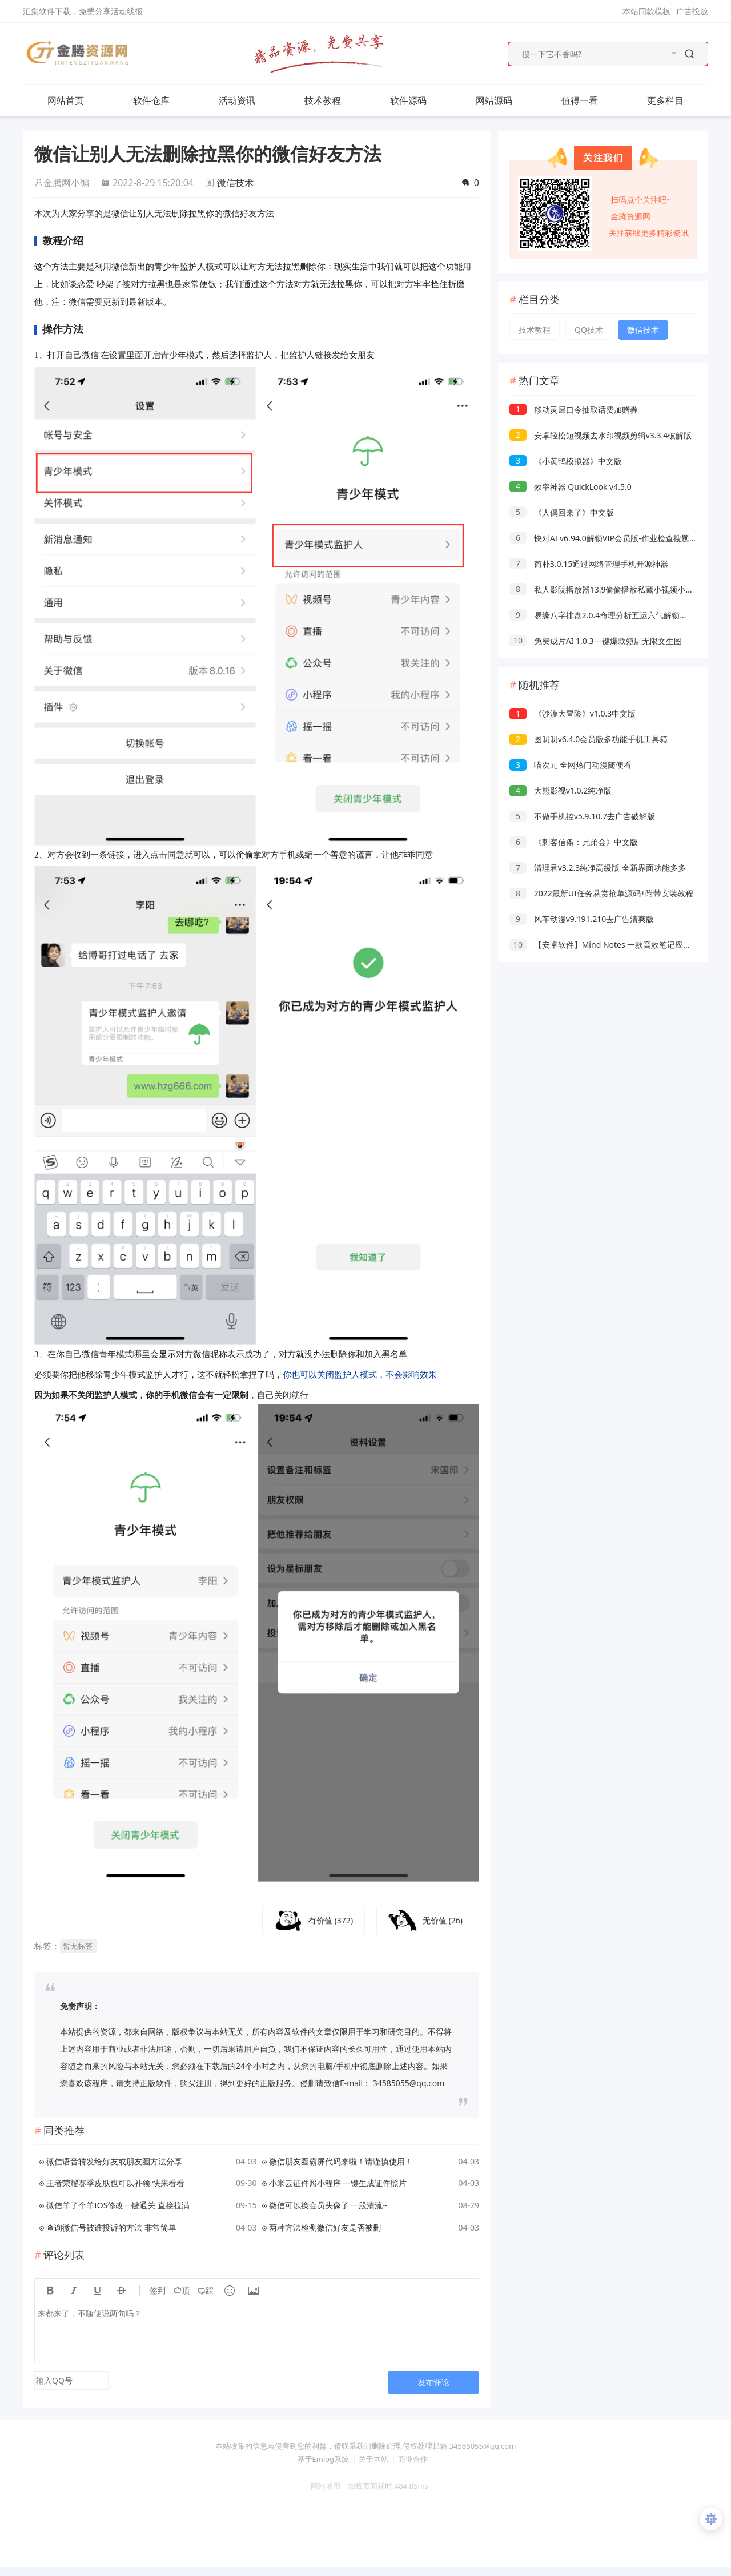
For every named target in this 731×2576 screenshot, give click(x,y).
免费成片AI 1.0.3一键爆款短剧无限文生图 (595, 640)
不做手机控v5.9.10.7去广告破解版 (582, 816)
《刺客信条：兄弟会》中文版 (573, 841)
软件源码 (419, 100)
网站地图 (321, 2486)
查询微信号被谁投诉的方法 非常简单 (111, 2227)
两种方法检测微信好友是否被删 (325, 2227)
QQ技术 (589, 329)
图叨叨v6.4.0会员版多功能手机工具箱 (588, 739)
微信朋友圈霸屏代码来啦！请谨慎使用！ (341, 2161)
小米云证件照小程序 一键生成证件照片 (338, 2182)
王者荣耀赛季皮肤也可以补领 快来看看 (115, 2182)
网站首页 (65, 100)
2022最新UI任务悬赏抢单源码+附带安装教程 (601, 893)
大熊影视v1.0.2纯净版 (560, 790)
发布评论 (433, 2382)
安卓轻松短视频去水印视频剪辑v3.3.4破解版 (600, 435)
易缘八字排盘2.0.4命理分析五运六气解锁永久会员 (610, 615)
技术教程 (334, 100)
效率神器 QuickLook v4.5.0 (570, 486)
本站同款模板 (646, 11)
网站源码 (505, 100)
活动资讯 (248, 100)
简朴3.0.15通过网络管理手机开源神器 (588, 563)
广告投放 (692, 11)
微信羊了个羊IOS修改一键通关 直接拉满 (118, 2205)
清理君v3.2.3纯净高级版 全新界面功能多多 (597, 867)
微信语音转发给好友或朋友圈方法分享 (114, 2161)
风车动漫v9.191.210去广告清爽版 (581, 918)
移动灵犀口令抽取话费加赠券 (573, 409)
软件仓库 (162, 100)
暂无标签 (78, 1946)
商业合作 (413, 2459)
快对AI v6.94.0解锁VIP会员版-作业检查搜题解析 (607, 538)
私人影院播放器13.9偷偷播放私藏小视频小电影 (605, 589)
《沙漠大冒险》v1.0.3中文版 (572, 713)
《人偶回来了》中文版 (561, 512)
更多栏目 (676, 100)
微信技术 (235, 182)
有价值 (330, 1920)
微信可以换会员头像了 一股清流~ (328, 2205)
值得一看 (591, 100)
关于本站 (373, 2459)
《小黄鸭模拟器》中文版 (565, 461)
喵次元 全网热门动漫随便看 (570, 764)
